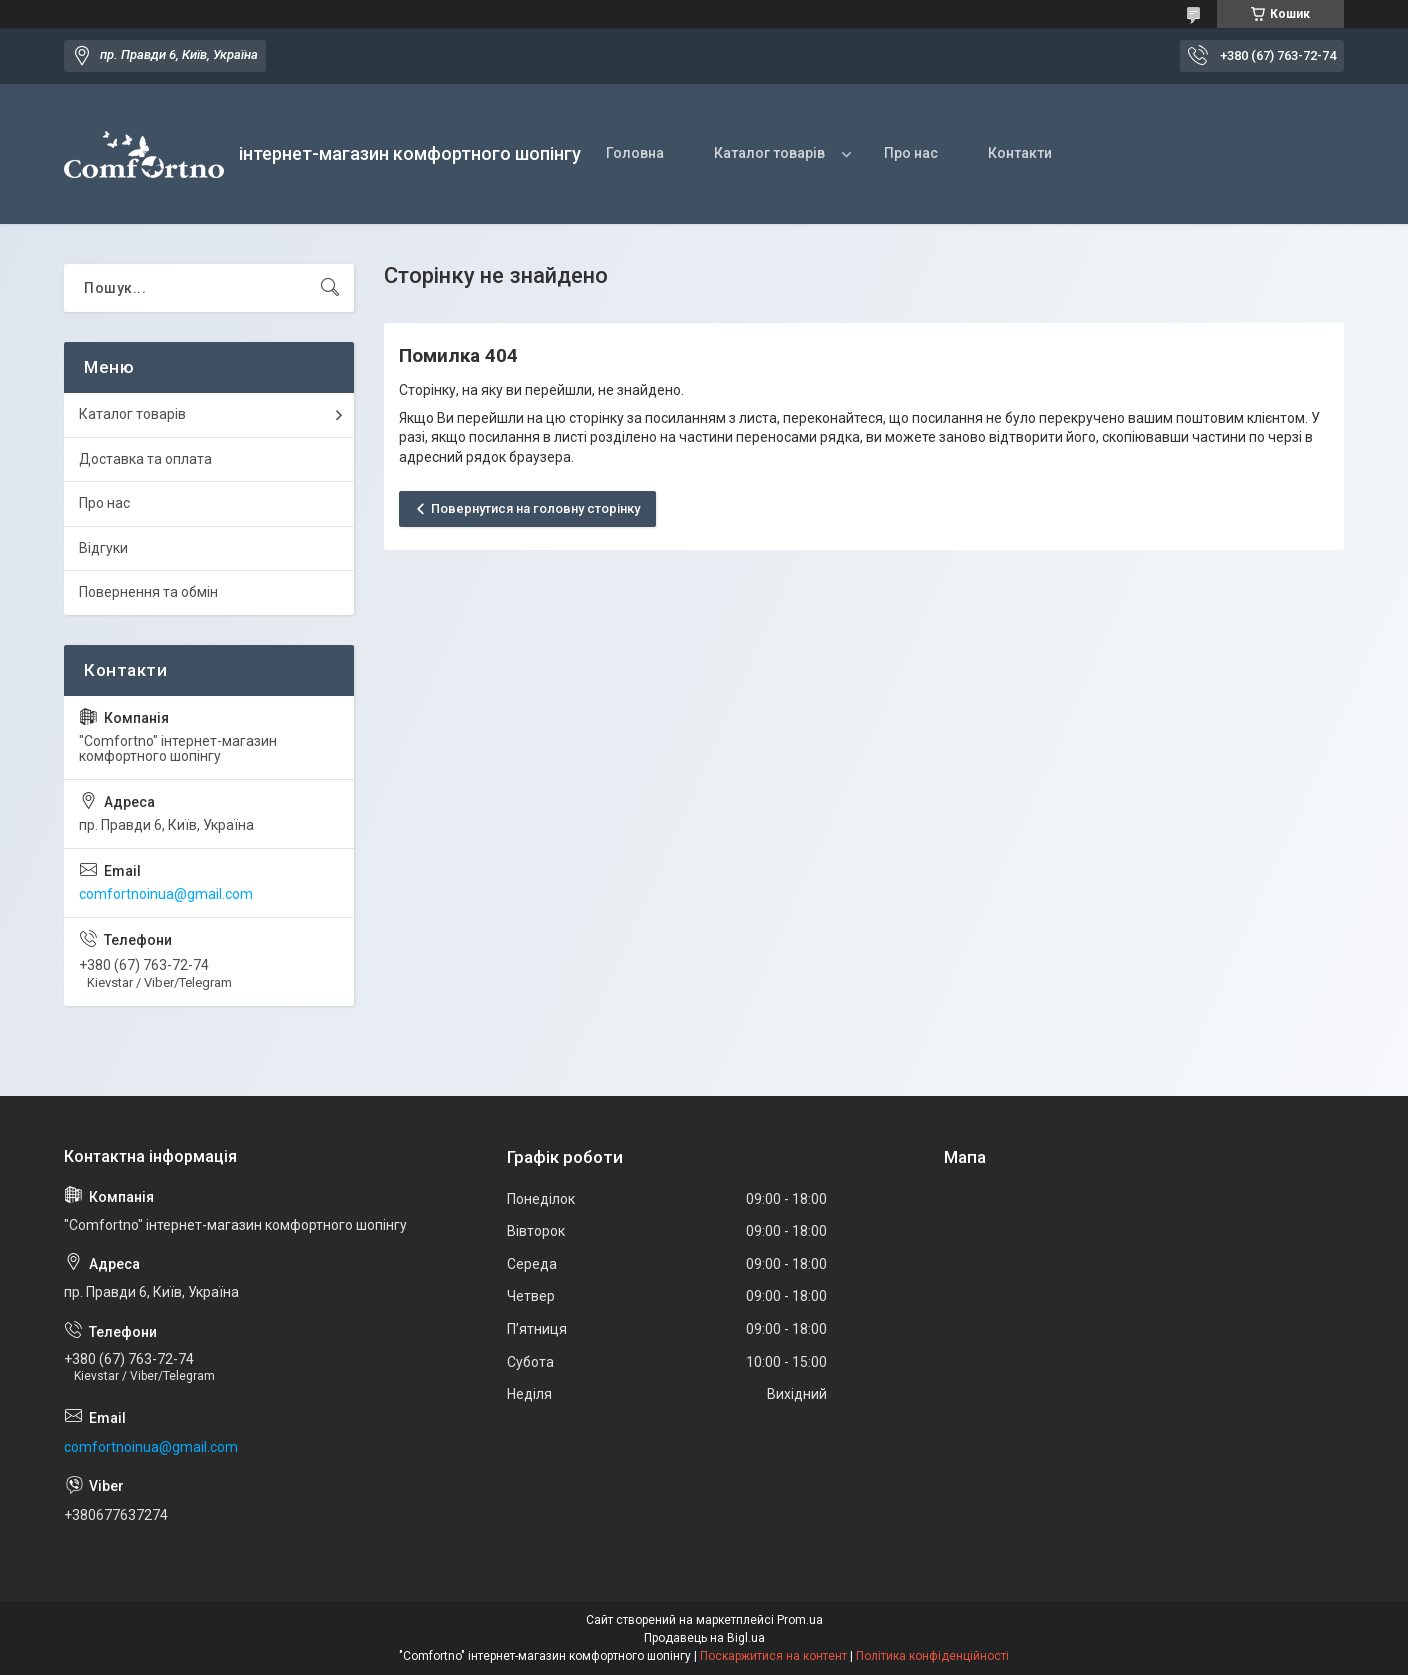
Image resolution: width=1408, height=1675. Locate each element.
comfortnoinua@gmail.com (166, 894)
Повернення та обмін (148, 592)
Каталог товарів (769, 153)
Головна (635, 153)
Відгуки (103, 548)
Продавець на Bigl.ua (704, 1638)
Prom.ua (800, 1620)
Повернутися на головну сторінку (535, 508)
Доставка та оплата (145, 459)
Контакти (1020, 153)
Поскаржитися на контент (773, 1656)
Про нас (911, 153)
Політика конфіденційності (932, 1656)
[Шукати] (330, 288)
